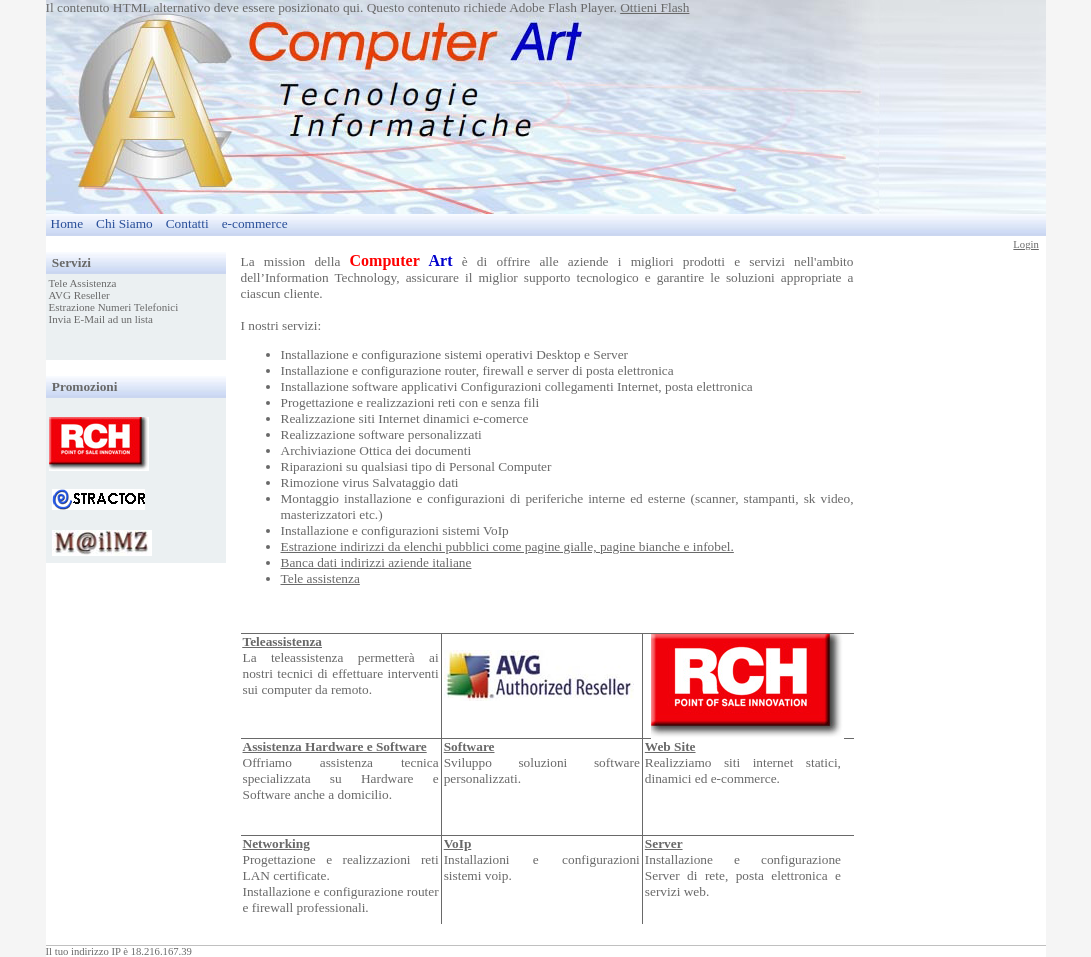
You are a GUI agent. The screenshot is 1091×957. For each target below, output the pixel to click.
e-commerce (255, 223)
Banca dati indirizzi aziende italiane (376, 562)
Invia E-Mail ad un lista (101, 319)
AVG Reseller (79, 295)
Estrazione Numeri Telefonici (114, 307)
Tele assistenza (320, 578)
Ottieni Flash (654, 7)
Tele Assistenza (83, 283)
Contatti (187, 223)
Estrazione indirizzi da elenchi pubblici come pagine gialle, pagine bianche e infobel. (507, 546)
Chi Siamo (124, 223)
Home (67, 223)
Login (1025, 244)
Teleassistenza (282, 641)
